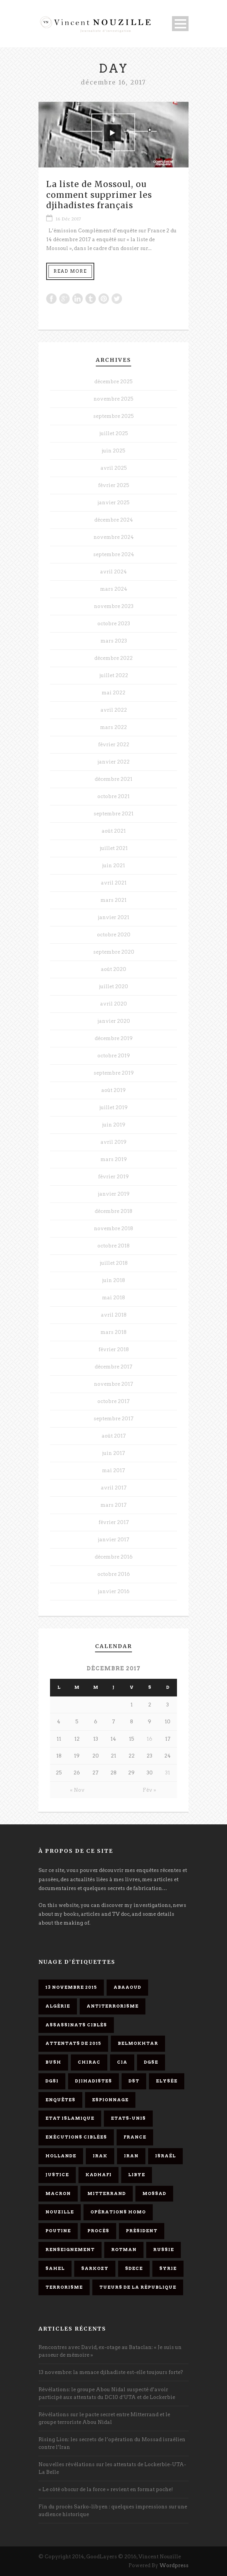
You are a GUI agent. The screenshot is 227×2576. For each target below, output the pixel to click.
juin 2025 (113, 451)
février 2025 (113, 485)
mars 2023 (113, 641)
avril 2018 (114, 1315)
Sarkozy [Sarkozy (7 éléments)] (94, 2268)
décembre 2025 (113, 381)
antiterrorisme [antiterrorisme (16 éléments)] (113, 2006)
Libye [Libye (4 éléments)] (136, 2174)
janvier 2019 (114, 1194)
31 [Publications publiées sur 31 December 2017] (167, 1773)
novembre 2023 (114, 606)
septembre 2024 (113, 554)
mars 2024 (113, 589)
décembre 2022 (113, 658)
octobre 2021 (113, 796)
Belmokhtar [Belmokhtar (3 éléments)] (138, 2043)
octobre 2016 (113, 1574)
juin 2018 (113, 1280)
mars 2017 (113, 1505)
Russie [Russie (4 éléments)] (163, 2249)
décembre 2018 (113, 1211)
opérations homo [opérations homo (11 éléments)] (118, 2212)
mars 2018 (113, 1332)
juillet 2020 (113, 986)
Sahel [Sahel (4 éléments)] (55, 2268)
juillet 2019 (113, 1107)
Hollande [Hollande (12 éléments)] (60, 2156)
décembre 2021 (113, 779)
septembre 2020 (113, 952)
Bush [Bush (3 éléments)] (53, 2062)
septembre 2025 (113, 416)
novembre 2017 (113, 1384)
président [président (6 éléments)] (141, 2230)
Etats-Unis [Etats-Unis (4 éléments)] (128, 2118)
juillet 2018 (114, 1263)
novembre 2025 (113, 399)
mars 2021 (113, 900)
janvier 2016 (114, 1591)
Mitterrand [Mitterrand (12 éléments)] (106, 2193)
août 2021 (114, 831)
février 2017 (113, 1522)
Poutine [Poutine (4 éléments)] (58, 2230)
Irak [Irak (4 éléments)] (100, 2156)
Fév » (149, 1790)
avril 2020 (113, 1004)
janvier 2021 (113, 917)
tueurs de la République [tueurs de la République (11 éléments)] (137, 2287)
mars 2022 (113, 727)
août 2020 (113, 969)
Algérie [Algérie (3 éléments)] (57, 2006)
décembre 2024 (113, 520)
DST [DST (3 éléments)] (134, 2081)
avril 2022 (113, 710)
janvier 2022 (113, 762)
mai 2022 (113, 693)
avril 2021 (114, 883)
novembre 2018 (113, 1228)
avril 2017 (114, 1488)
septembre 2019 (113, 1073)
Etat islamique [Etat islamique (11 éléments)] (69, 2118)
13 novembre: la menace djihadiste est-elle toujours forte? (110, 2372)
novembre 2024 (113, 537)
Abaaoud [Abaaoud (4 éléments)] (127, 1987)
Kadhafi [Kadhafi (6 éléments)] (98, 2174)
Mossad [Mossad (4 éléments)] (154, 2193)
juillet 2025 (113, 433)
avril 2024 (113, 572)
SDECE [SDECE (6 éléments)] (134, 2268)
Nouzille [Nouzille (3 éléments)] (59, 2212)
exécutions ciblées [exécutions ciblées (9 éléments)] (76, 2137)
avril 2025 (113, 468)
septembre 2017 (113, 1418)
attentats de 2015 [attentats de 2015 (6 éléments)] (73, 2043)
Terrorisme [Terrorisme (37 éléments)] (64, 2287)
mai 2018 (113, 1297)
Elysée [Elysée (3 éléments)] (166, 2081)
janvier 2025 (113, 502)
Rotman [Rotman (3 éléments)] (124, 2249)
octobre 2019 (113, 1056)
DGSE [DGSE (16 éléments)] (151, 2062)
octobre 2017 (113, 1401)
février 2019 (113, 1176)
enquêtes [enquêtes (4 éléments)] (60, 2099)
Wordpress (174, 2565)
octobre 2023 (113, 623)
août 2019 (113, 1090)
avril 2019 (113, 1142)
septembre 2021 (113, 814)
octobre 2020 (113, 935)
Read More (70, 271)
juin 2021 (113, 865)
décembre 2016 (114, 1557)
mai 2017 (113, 1470)
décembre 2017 (113, 1367)
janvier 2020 (113, 1021)
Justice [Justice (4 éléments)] (57, 2174)
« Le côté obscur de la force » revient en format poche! (105, 2489)
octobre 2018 (113, 1246)
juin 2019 (113, 1125)
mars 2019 (113, 1159)
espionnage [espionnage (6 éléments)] (110, 2099)
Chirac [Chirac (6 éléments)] (89, 2062)
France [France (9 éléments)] (135, 2137)
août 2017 (114, 1436)
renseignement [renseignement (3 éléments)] (70, 2249)
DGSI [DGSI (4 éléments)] (51, 2081)
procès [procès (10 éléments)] (98, 2230)
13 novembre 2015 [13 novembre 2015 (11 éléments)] (71, 1987)
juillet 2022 (113, 675)
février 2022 (113, 744)
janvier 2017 (113, 1539)
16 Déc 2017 (68, 219)
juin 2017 (113, 1453)
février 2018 (113, 1349)
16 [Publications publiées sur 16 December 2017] (149, 1739)
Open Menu (180, 23)
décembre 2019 (114, 1038)
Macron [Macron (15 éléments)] (58, 2193)
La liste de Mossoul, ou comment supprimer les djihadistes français (99, 194)
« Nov (77, 1790)
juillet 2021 (114, 848)
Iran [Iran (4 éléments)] (131, 2156)
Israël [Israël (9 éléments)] (165, 2156)
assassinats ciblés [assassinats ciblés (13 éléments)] (76, 2025)
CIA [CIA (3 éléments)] (122, 2062)
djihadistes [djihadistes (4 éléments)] (93, 2081)
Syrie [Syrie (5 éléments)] (168, 2268)
